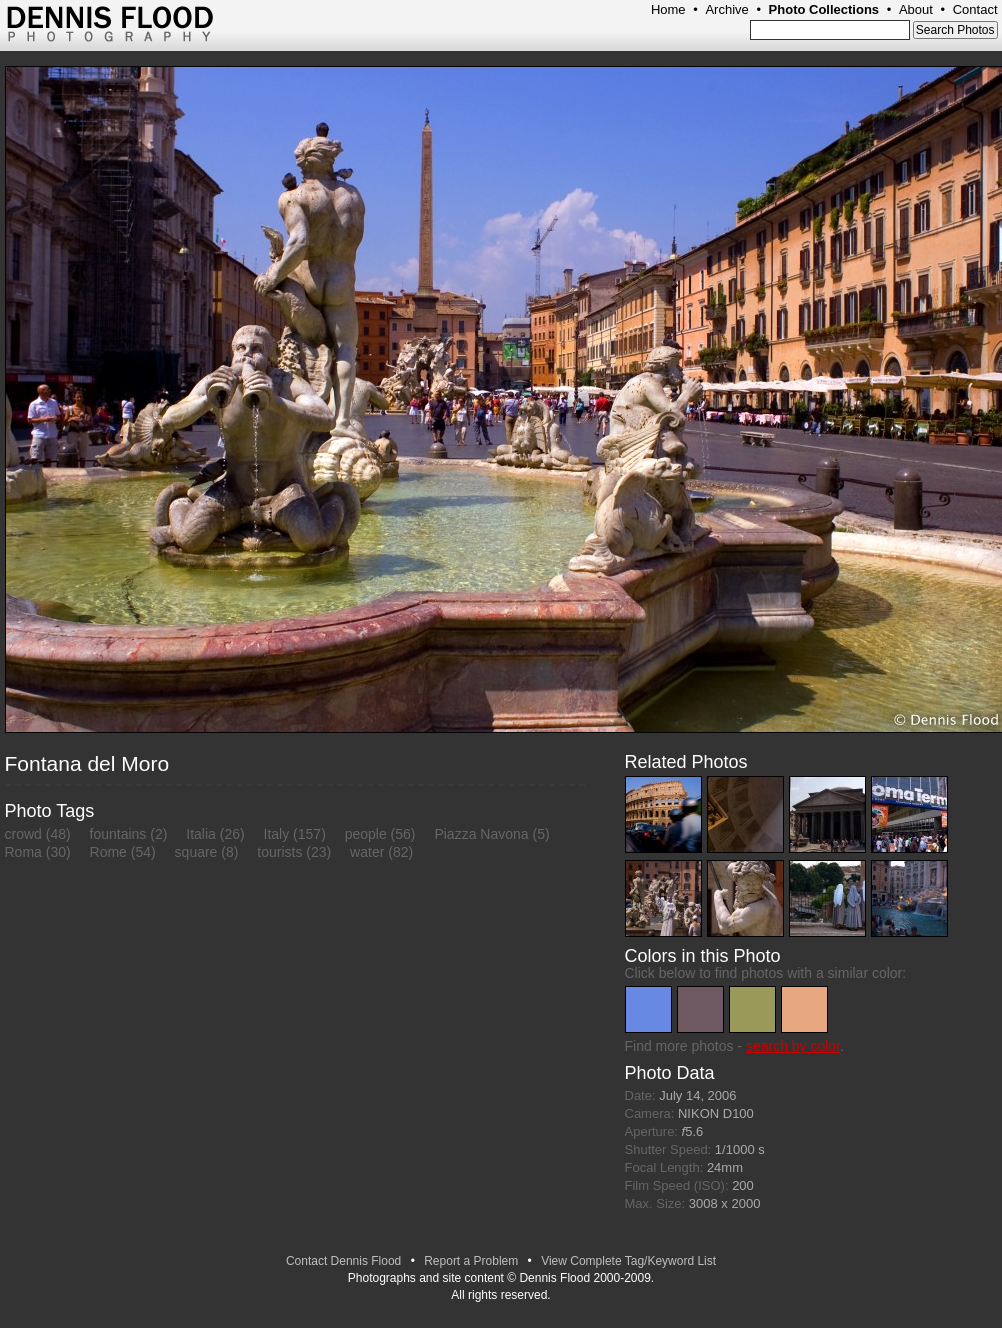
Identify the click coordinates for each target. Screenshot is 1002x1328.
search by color (793, 1046)
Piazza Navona (481, 834)
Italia (201, 834)
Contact (975, 9)
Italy (277, 834)
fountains (118, 834)
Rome (108, 852)
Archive (726, 9)
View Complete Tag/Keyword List (628, 1261)
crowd (23, 834)
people (366, 834)
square (196, 852)
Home (668, 9)
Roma (23, 852)
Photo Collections (824, 9)
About (916, 9)
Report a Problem (471, 1261)
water (367, 852)
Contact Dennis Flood (343, 1261)
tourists (279, 852)
